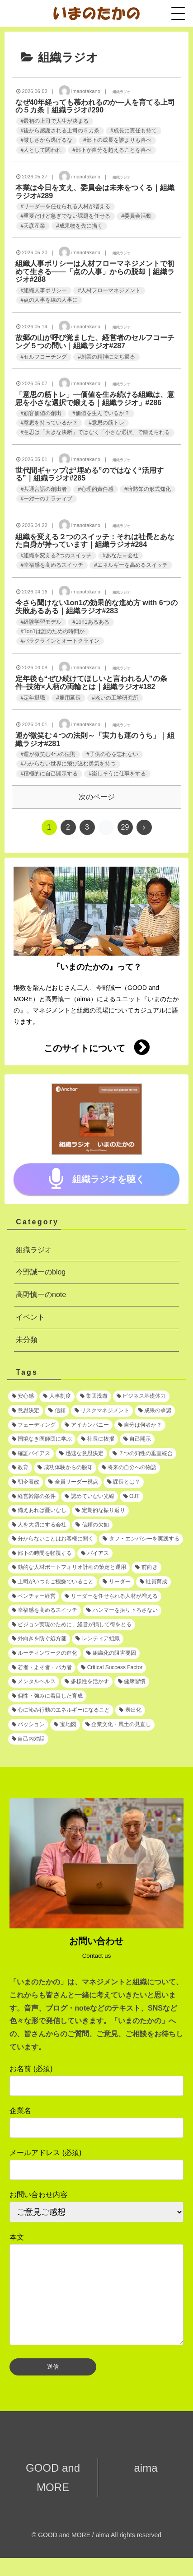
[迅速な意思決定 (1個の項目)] (81, 1454)
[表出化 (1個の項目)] (130, 1710)
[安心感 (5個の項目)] (23, 1396)
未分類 (27, 1340)
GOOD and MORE (53, 2495)
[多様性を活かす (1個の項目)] (86, 1682)
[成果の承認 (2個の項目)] (155, 1411)
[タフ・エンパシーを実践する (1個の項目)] (141, 1539)
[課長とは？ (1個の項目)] (124, 1482)
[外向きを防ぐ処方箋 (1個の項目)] (39, 1639)
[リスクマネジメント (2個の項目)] (102, 1411)
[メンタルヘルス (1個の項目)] (33, 1682)
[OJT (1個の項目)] (131, 1497)
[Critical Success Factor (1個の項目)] (111, 1668)
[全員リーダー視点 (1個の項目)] (73, 1482)
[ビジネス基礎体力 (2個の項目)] (141, 1396)
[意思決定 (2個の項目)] (25, 1411)
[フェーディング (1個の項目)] (33, 1425)
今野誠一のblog (41, 1272)
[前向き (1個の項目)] (146, 1567)
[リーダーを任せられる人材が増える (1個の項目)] (111, 1596)
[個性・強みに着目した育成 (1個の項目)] (47, 1696)
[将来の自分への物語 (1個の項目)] (129, 1468)
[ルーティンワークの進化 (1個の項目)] (44, 1653)
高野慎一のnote (41, 1294)
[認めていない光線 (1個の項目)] (89, 1497)
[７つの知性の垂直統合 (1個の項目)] (142, 1454)
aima (140, 2486)
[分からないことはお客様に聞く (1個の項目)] (52, 1539)
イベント (30, 1317)
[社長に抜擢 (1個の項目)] (97, 1439)
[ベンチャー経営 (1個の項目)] (33, 1596)
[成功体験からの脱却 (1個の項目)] (65, 1468)
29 (125, 827)
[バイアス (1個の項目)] (94, 1553)
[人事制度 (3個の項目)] (56, 1396)
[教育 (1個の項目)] (20, 1468)
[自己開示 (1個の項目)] (137, 1439)
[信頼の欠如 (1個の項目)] (92, 1525)
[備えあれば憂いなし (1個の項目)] (39, 1511)
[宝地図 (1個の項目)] (65, 1725)
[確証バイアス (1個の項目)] (31, 1454)
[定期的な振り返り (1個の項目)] (100, 1511)
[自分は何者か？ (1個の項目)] (139, 1425)
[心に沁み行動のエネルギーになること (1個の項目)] (60, 1710)
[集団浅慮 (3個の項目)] (93, 1396)
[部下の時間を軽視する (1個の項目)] (41, 1553)
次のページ (97, 797)
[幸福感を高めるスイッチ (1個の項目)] (44, 1610)
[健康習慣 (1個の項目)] (131, 1682)
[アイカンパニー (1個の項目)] (86, 1425)
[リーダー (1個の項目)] (116, 1582)
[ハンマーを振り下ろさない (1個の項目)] (122, 1610)
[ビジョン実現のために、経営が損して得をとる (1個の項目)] (71, 1625)
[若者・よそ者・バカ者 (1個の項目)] (41, 1668)
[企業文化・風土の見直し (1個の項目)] (118, 1725)
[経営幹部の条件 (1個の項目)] (33, 1497)
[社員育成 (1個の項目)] (153, 1582)
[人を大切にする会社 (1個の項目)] (39, 1525)
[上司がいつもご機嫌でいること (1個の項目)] (52, 1582)
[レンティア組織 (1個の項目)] (97, 1639)
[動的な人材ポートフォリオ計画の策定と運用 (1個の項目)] (69, 1567)
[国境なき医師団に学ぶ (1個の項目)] (41, 1439)
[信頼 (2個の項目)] (57, 1411)
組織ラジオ (34, 1250)
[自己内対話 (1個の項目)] (28, 1739)
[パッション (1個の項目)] (28, 1725)
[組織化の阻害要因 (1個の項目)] (111, 1653)
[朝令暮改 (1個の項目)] (25, 1482)
